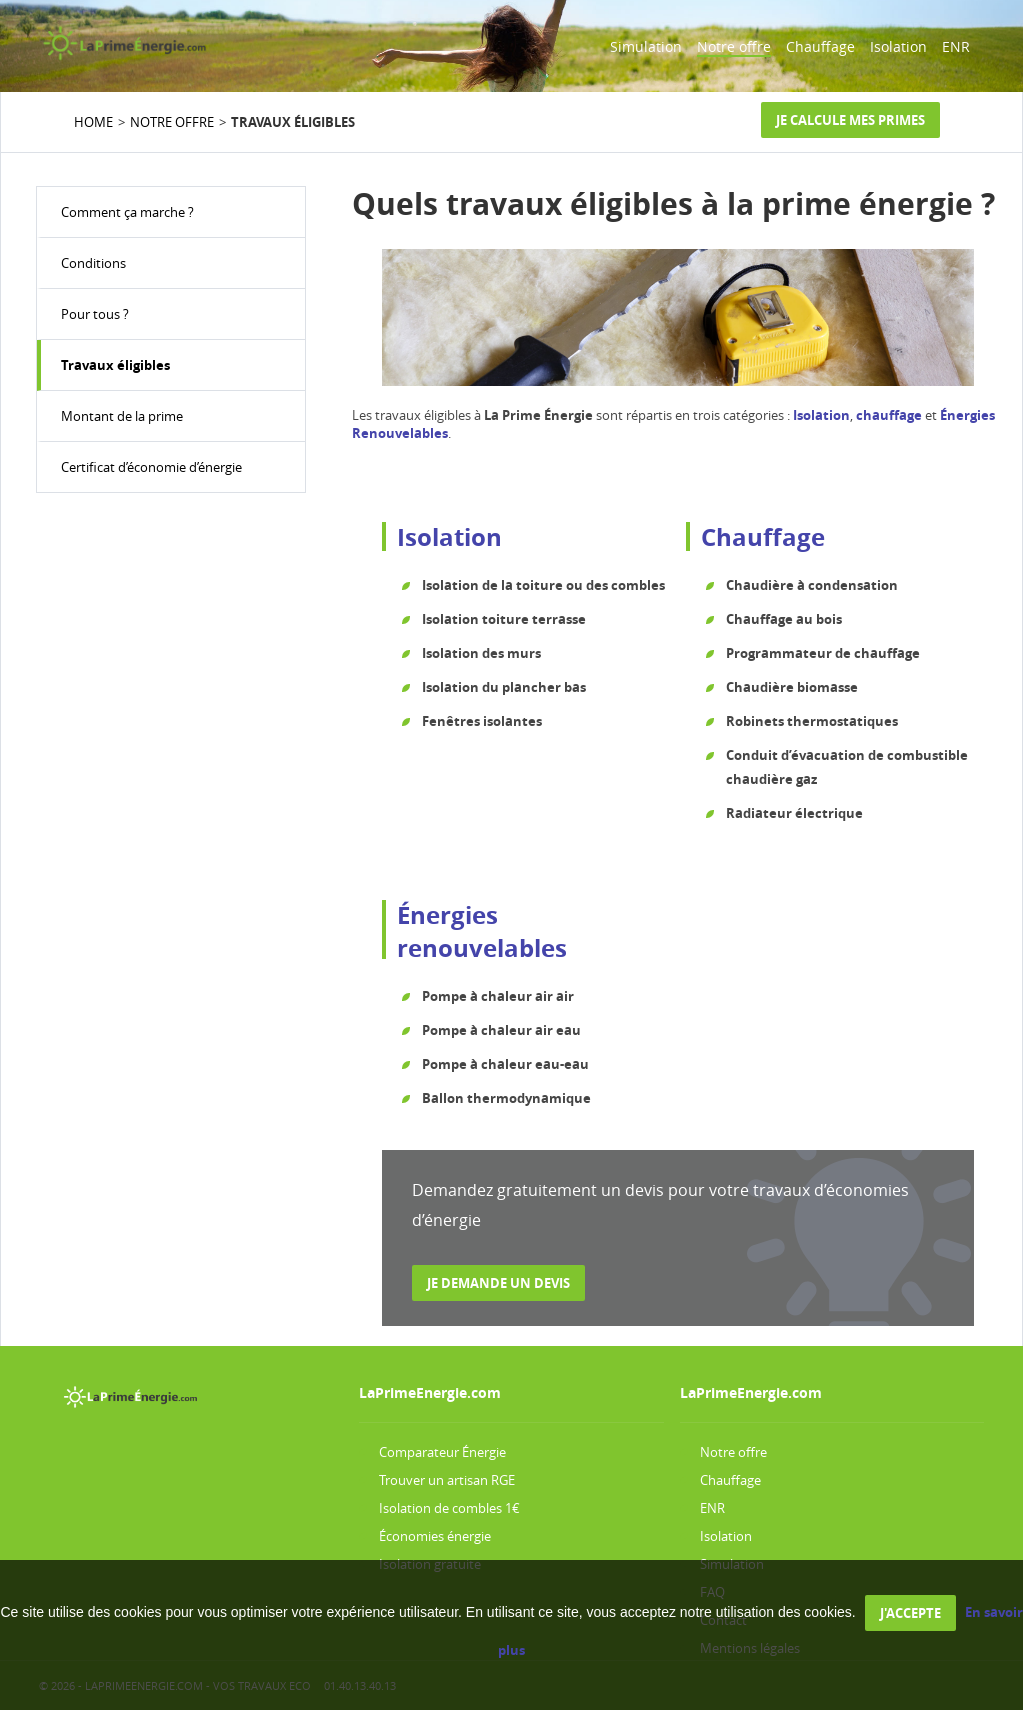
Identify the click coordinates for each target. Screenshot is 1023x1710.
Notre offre (734, 46)
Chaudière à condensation (812, 585)
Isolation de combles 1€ (449, 1508)
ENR (956, 46)
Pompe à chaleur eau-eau (505, 1064)
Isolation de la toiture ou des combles (543, 585)
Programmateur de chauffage (823, 653)
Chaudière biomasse (792, 687)
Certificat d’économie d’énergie (151, 467)
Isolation (898, 46)
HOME (93, 122)
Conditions (93, 263)
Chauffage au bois (784, 619)
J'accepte (910, 1613)
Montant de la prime (122, 416)
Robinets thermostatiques (812, 721)
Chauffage (820, 46)
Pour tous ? (95, 314)
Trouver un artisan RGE (447, 1480)
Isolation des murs (481, 653)
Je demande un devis (498, 1283)
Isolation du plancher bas (504, 687)
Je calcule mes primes (850, 120)
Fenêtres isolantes (482, 721)
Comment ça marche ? (127, 212)
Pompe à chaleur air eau (501, 1030)
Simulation (646, 46)
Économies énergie (435, 1536)
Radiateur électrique (794, 813)
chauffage (889, 415)
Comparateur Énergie (442, 1452)
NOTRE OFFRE (172, 122)
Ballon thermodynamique (506, 1098)
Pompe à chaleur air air (498, 996)
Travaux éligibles (115, 365)
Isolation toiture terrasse (504, 619)
